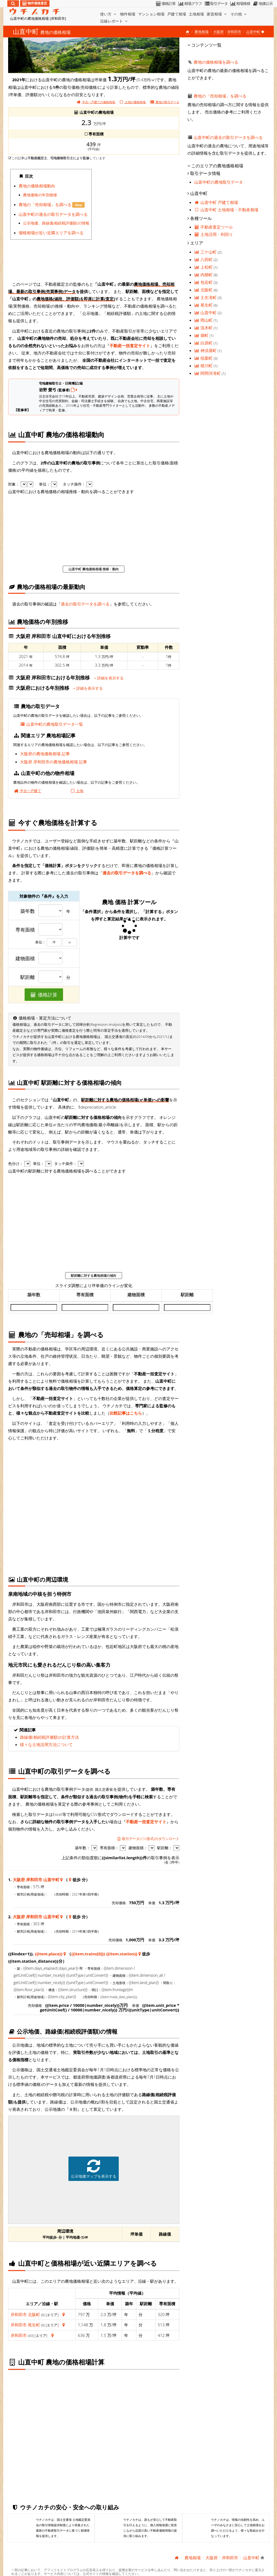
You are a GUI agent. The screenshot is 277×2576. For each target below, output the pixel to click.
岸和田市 (234, 31)
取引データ (216, 3)
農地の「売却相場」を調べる (45, 204)
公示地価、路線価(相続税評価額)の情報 (56, 223)
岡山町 (204, 320)
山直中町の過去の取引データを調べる (53, 214)
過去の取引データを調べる (85, 604)
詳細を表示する (109, 678)
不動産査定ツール (213, 227)
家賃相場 (217, 14)
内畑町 (204, 274)
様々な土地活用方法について (46, 1744)
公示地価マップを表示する (93, 2168)
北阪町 (34, 2314)
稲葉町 (204, 358)
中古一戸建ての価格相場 (96, 102)
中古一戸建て (27, 790)
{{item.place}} (48, 1953)
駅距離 (27, 977)
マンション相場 (151, 14)
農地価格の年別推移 (40, 195)
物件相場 (127, 14)
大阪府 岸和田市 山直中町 (36, 1879)
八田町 (204, 259)
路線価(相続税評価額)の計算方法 (49, 1737)
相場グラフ (190, 3)
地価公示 (262, 3)
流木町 (204, 327)
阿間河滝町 (208, 373)
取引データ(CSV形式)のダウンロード (148, 1838)
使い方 (108, 14)
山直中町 (206, 312)
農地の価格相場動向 (37, 185)
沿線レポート (114, 21)
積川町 (204, 365)
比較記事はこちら (126, 1413)
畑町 (202, 335)
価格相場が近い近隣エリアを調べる (51, 232)
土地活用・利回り (213, 234)
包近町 (204, 282)
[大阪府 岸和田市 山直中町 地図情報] (61, 1879)
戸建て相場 (176, 14)
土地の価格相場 (132, 102)
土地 (76, 790)
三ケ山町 (206, 252)
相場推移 (240, 3)
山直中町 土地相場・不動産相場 (226, 209)
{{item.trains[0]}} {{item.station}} (104, 1953)
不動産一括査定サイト (130, 345)
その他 (239, 14)
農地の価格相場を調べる (216, 62)
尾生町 (34, 2324)
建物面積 (25, 958)
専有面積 (25, 930)
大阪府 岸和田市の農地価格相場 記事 (53, 761)
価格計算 (165, 3)
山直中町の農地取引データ (218, 182)
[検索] (13, 3)
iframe (136, 220)
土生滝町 (206, 297)
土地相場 (196, 14)
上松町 (204, 267)
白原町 (204, 343)
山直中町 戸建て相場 (216, 202)
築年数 (27, 911)
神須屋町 (206, 350)
